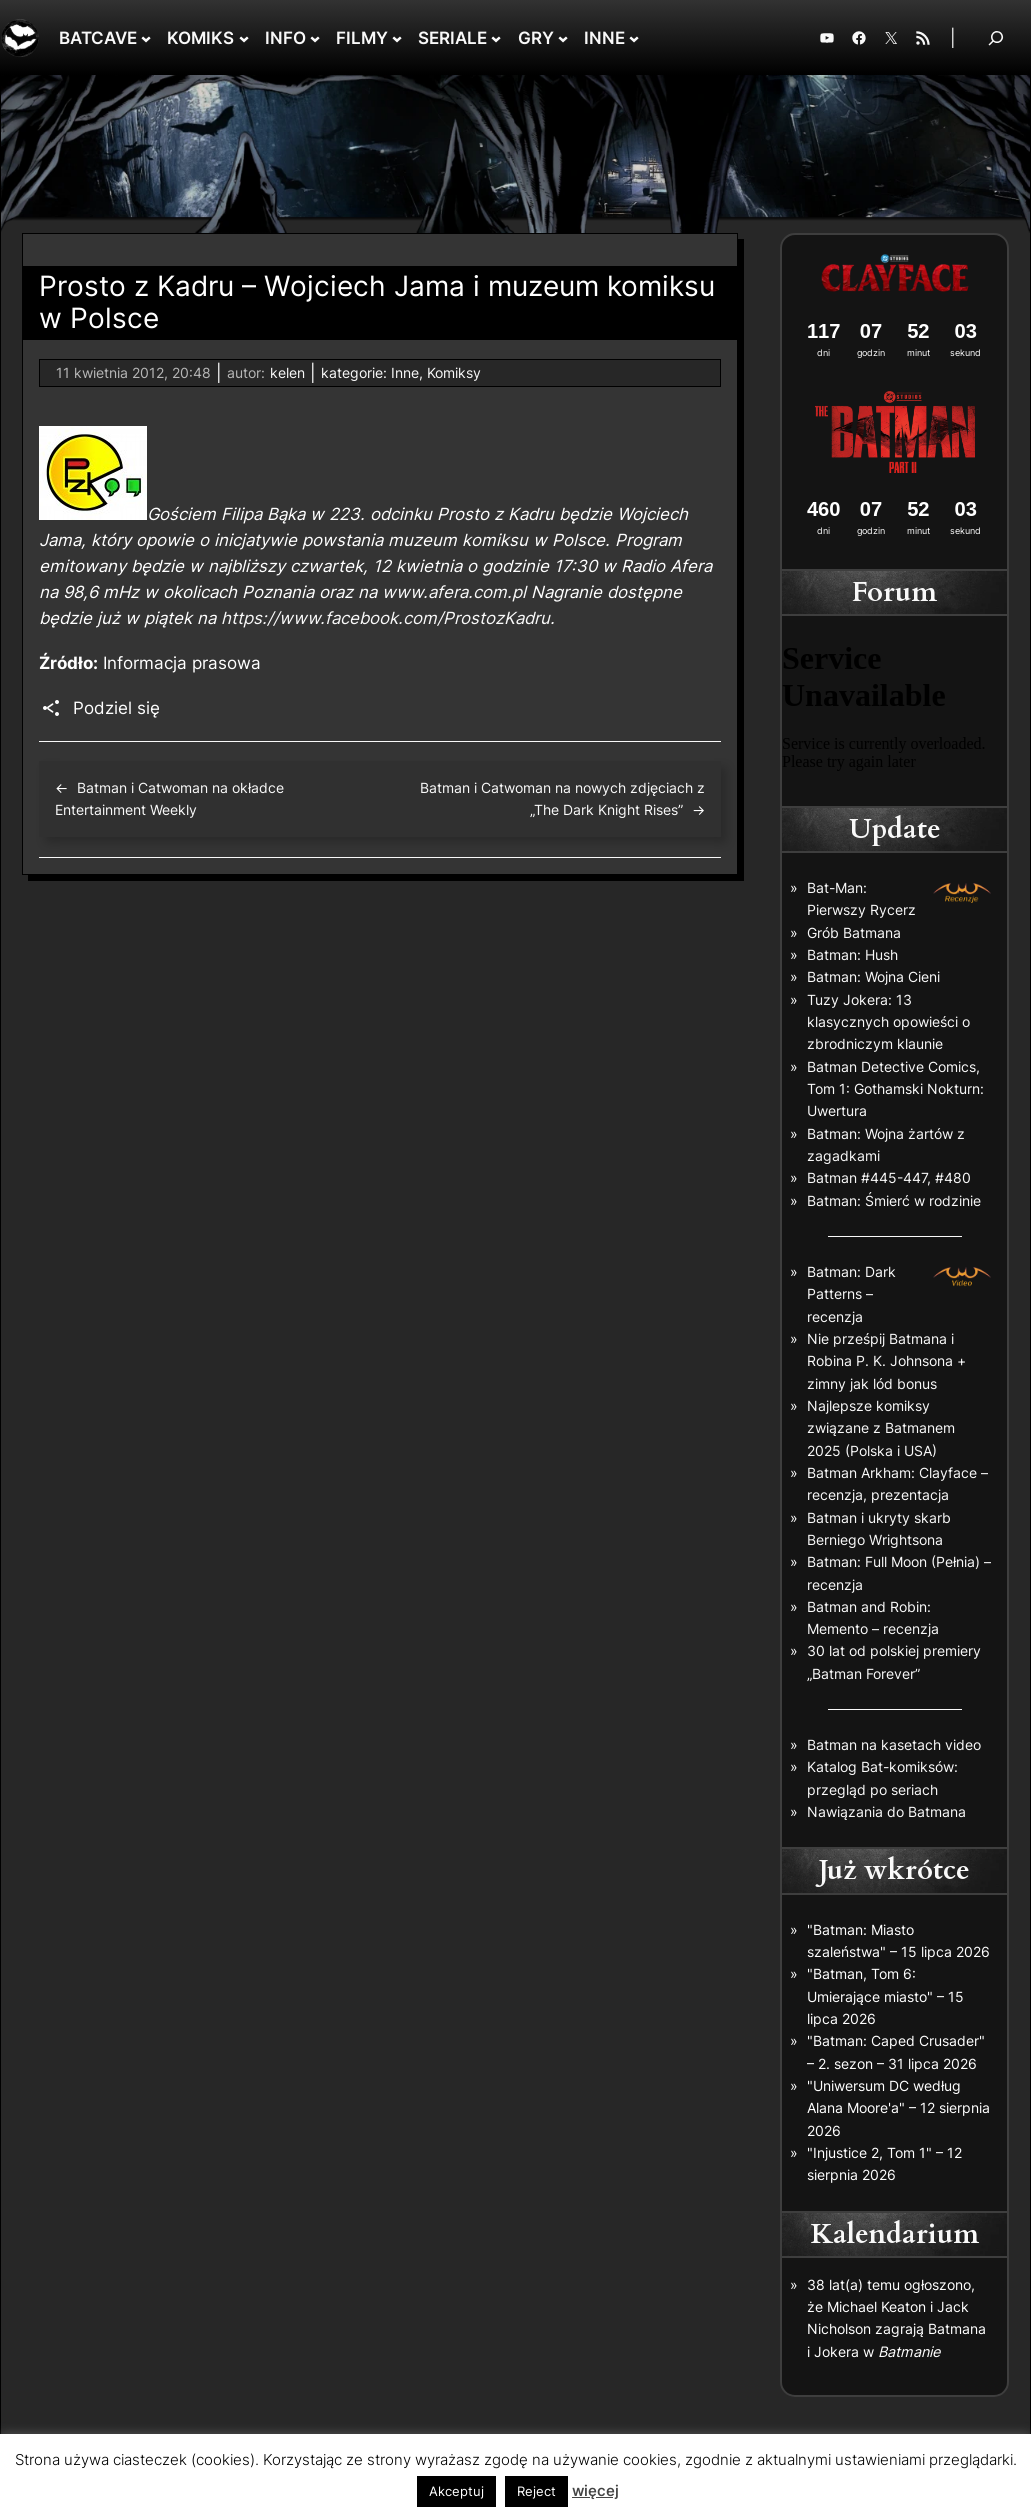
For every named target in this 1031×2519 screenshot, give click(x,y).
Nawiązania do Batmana (886, 1811)
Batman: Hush (852, 954)
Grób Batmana (854, 932)
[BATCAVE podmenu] (146, 38)
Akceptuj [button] (456, 2491)
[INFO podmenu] (315, 38)
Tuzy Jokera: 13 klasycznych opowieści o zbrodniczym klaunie (888, 1022)
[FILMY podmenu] (397, 38)
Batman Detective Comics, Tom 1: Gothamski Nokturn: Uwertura (895, 1089)
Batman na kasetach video (894, 1744)
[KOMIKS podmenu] (244, 38)
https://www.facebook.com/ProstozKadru (385, 618)
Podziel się (116, 708)
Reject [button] (536, 2491)
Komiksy (454, 372)
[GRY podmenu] (563, 38)
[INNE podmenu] (634, 38)
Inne (405, 372)
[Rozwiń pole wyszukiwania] (996, 37)
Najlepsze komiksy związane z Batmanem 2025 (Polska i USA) (881, 1428)
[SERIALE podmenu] (496, 38)
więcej (595, 2490)
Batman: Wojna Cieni (873, 976)
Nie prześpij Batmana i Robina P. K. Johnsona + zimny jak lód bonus (886, 1361)
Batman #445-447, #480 (889, 1177)
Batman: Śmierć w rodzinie (894, 1200)
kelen (287, 372)
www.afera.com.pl (454, 592)
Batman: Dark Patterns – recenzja (851, 1294)
